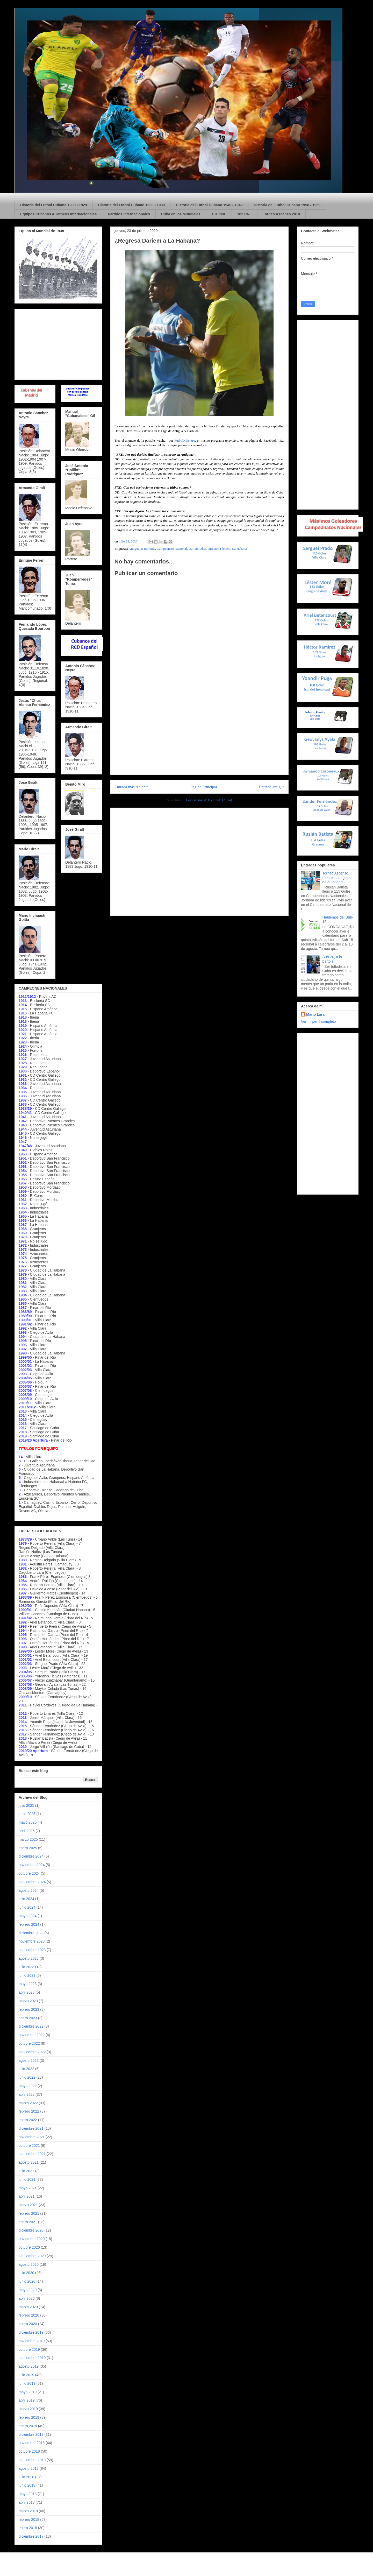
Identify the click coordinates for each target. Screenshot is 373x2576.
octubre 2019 (29, 2349)
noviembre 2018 (32, 2443)
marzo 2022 (28, 2103)
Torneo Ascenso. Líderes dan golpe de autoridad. (337, 877)
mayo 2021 (28, 2188)
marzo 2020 (28, 2307)
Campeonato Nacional (172, 549)
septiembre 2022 (32, 2052)
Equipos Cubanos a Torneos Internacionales (58, 214)
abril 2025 (27, 1831)
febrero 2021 (29, 2213)
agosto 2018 (29, 2468)
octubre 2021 (29, 2145)
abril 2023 (27, 1992)
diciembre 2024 (31, 1856)
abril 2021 (27, 2196)
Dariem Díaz (197, 549)
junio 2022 (27, 2077)
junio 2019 (27, 2383)
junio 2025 (27, 1814)
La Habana (239, 549)
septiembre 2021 (32, 2154)
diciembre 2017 (31, 2536)
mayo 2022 (28, 2086)
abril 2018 (27, 2502)
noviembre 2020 (32, 2239)
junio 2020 (27, 2281)
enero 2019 (28, 2426)
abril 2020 (27, 2298)
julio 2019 (26, 2375)
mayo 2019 (28, 2392)
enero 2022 (28, 2120)
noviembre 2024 (32, 1865)
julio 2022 (26, 2069)
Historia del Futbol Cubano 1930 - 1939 (131, 205)
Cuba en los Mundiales (180, 214)
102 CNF (244, 214)
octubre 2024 (29, 1873)
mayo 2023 (28, 1984)
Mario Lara (315, 1014)
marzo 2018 (28, 2511)
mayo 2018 (28, 2494)
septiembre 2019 (32, 2358)
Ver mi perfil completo (318, 1021)
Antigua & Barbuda (142, 549)
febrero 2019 (29, 2417)
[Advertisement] (199, 734)
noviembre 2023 (32, 1941)
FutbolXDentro (184, 440)
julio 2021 (26, 2171)
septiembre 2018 (32, 2460)
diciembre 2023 (31, 1933)
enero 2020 (28, 2324)
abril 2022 (27, 2094)
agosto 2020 (29, 2264)
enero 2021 (28, 2222)
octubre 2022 (29, 2043)
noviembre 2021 (32, 2137)
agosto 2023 (29, 1958)
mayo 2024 (28, 1916)
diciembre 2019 (31, 2332)
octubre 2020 (29, 2247)
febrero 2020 (29, 2315)
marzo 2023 (28, 2001)
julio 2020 (26, 2273)
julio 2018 (26, 2477)
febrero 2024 (29, 1924)
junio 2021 (27, 2179)
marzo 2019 (28, 2409)
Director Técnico (218, 549)
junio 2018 (27, 2485)
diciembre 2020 (31, 2230)
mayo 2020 (28, 2290)
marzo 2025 (28, 1839)
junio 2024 (27, 1907)
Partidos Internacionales (129, 214)
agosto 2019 (29, 2366)
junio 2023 (27, 1975)
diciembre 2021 (31, 2128)
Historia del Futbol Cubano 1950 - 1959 (287, 205)
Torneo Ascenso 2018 (281, 214)
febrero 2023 (29, 2009)
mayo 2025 (28, 1822)
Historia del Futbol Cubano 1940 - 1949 (209, 205)
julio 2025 (26, 1805)
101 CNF (219, 214)
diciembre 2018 (31, 2434)
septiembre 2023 (32, 1950)
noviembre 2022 (32, 2035)
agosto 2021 (29, 2162)
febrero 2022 (29, 2111)
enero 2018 (28, 2528)
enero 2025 (28, 1848)
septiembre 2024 (32, 1882)
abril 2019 (27, 2400)
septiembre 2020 (32, 2256)
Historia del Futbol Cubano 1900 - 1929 (53, 205)
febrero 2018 (29, 2519)
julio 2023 (26, 1967)
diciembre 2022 (31, 2026)
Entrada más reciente (131, 787)
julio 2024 (26, 1899)
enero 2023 (28, 2018)
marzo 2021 (28, 2205)
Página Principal (203, 787)
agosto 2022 (29, 2060)
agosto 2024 (29, 1890)
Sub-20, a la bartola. (332, 959)
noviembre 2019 (32, 2341)
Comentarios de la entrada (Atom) (209, 800)
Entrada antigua (271, 787)
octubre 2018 (29, 2451)
